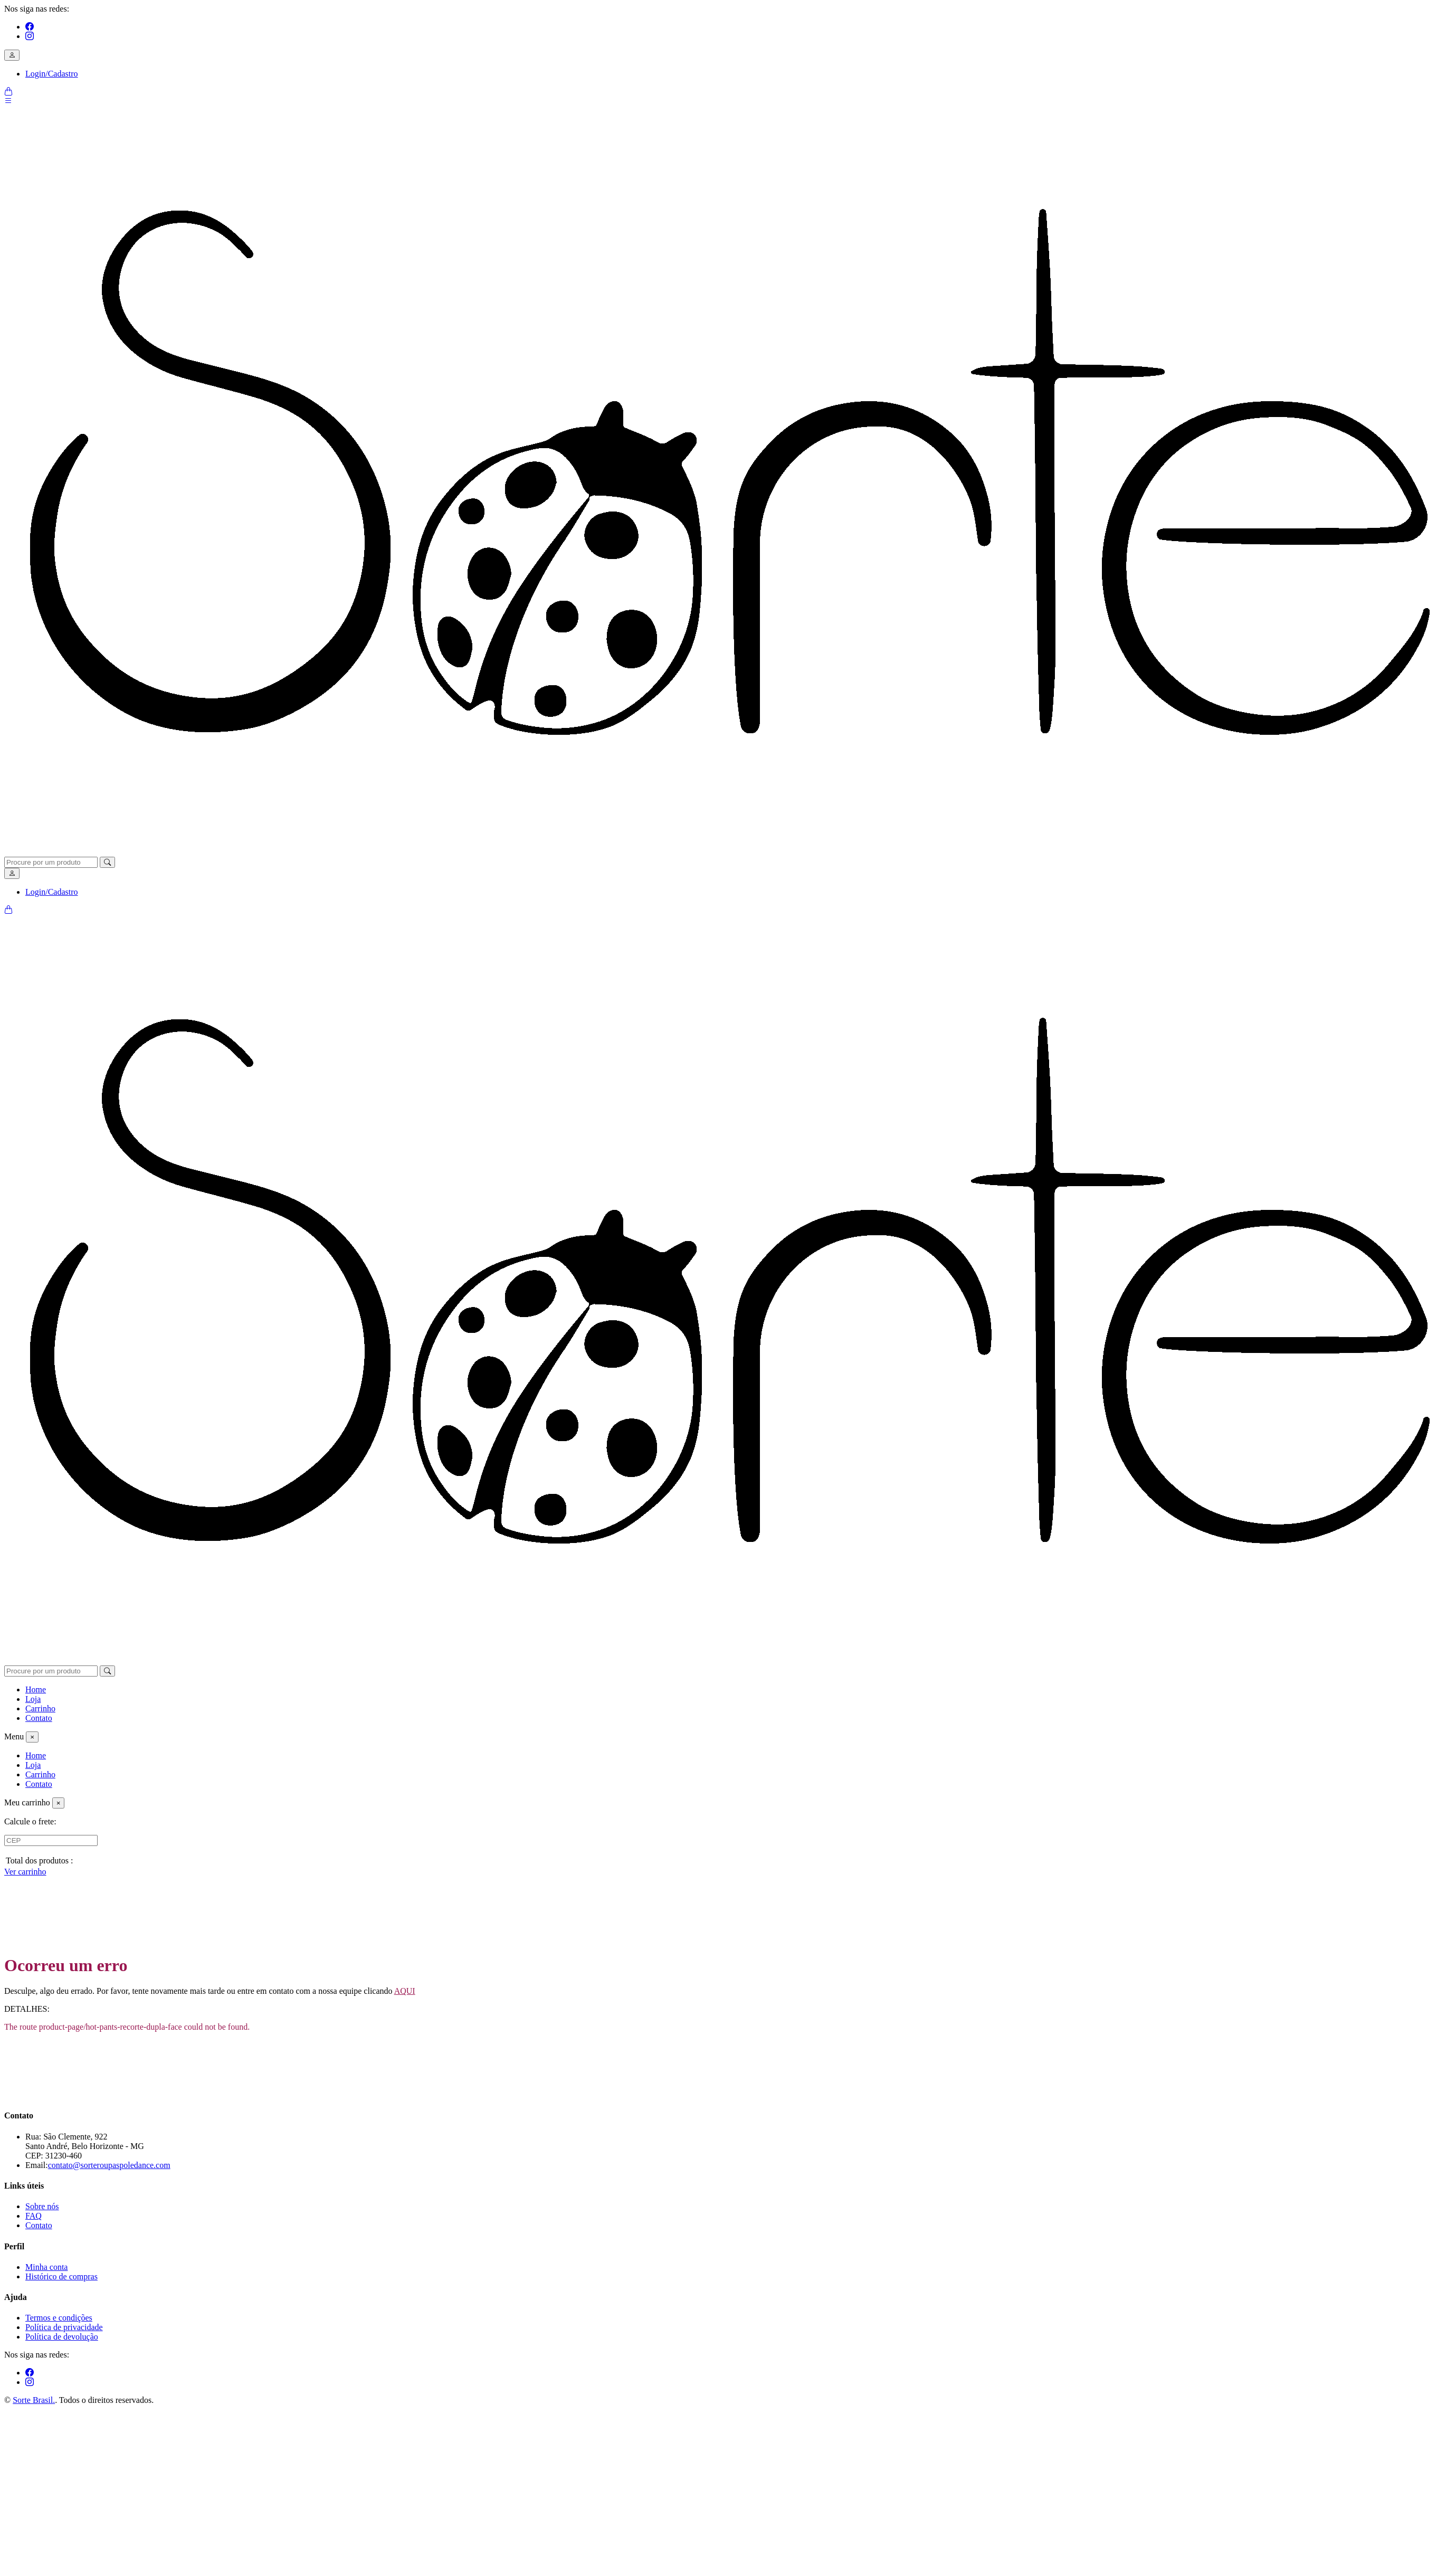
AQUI (404, 1990)
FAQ (33, 2215)
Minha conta (46, 2266)
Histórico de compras (61, 2276)
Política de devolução (61, 2336)
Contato (38, 1718)
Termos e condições (58, 2317)
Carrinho (40, 1708)
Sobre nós (42, 2206)
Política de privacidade (64, 2327)
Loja (33, 1698)
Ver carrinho (25, 1871)
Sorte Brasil (34, 2400)
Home (35, 1689)
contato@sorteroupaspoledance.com (109, 2165)
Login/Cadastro (51, 73)
